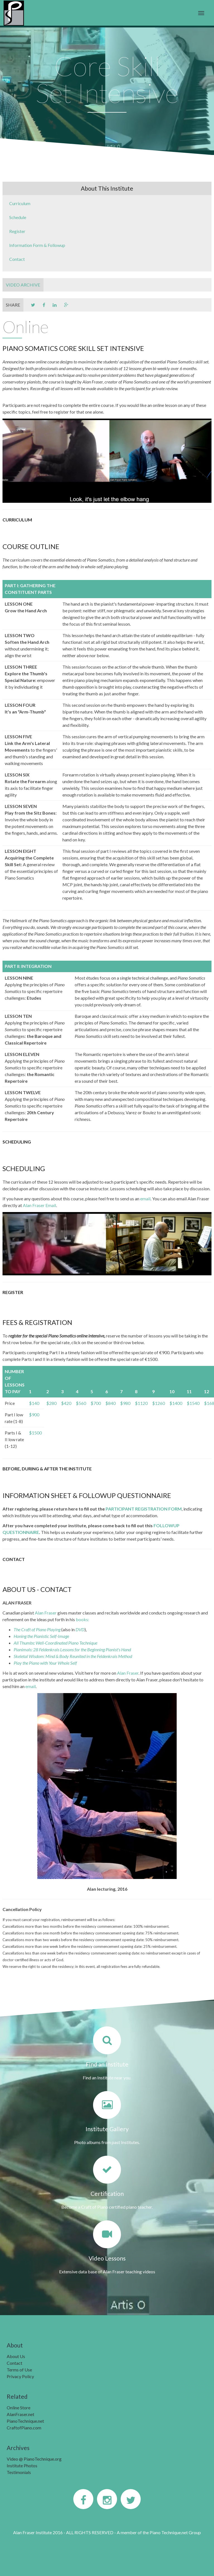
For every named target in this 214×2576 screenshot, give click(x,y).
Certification (107, 2193)
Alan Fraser (46, 1612)
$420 (66, 1403)
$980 (125, 1403)
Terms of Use (19, 2369)
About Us (16, 2356)
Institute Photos (22, 2465)
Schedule (17, 217)
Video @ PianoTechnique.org (34, 2458)
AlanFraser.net (20, 2414)
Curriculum (19, 203)
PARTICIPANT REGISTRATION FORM (144, 1508)
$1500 (35, 1432)
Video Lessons (107, 2258)
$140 (34, 1403)
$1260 (158, 1403)
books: (82, 1619)
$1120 (141, 1403)
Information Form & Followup (37, 245)
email (145, 1198)
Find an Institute (107, 2064)
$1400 (175, 1403)
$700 (96, 1403)
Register (17, 231)
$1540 (193, 1403)
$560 (81, 1403)
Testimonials (19, 2472)
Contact (17, 259)
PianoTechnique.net (25, 2421)
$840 (110, 1403)
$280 (51, 1403)
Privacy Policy (20, 2376)
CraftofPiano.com (24, 2427)
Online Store (18, 2407)
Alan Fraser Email (39, 1205)
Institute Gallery (107, 2128)
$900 (34, 1414)
